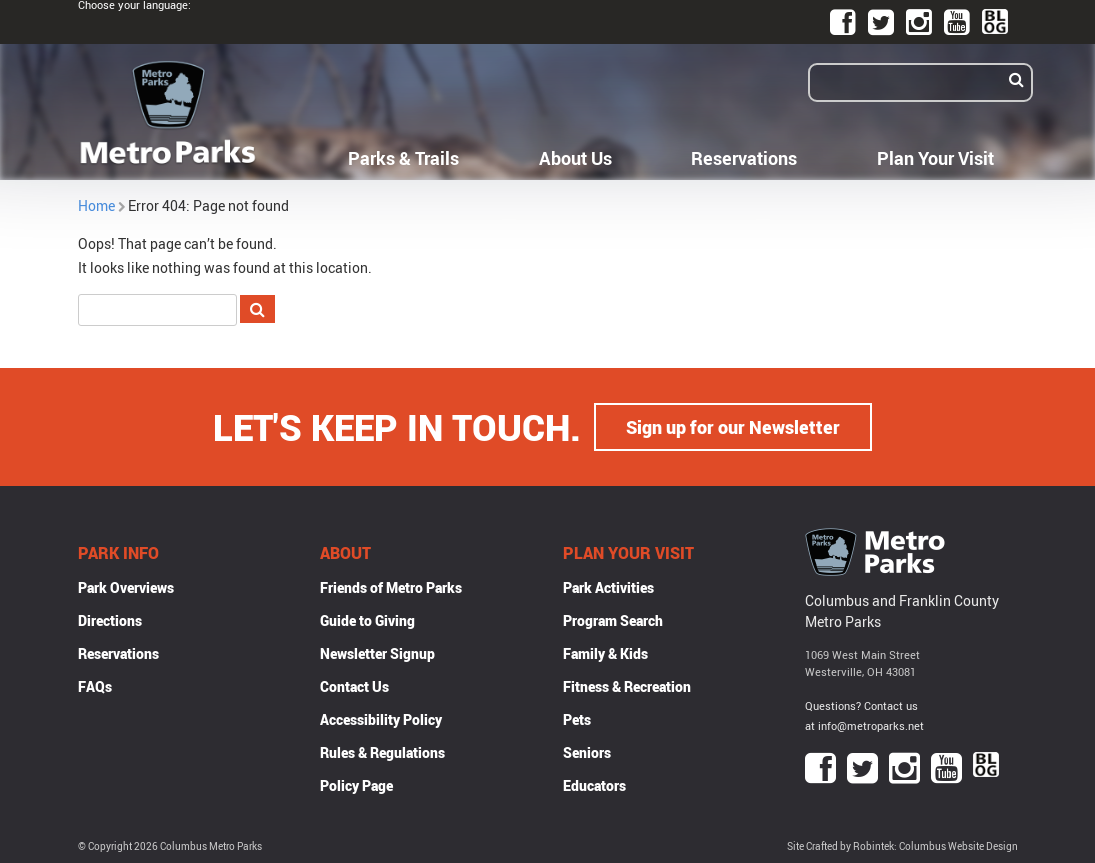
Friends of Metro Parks (391, 587)
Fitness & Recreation (627, 686)
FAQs (95, 686)
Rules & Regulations (382, 752)
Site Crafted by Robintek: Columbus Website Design (902, 846)
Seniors (587, 752)
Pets (577, 719)
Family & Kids (605, 653)
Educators (594, 785)
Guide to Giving (367, 620)
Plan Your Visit (935, 158)
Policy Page (356, 785)
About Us (575, 158)
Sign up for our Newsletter (733, 427)
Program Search (613, 620)
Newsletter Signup (377, 653)
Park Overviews (126, 587)
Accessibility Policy (381, 719)
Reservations (744, 158)
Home (96, 205)
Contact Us (354, 686)
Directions (110, 620)
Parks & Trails (403, 158)
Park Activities (608, 587)
